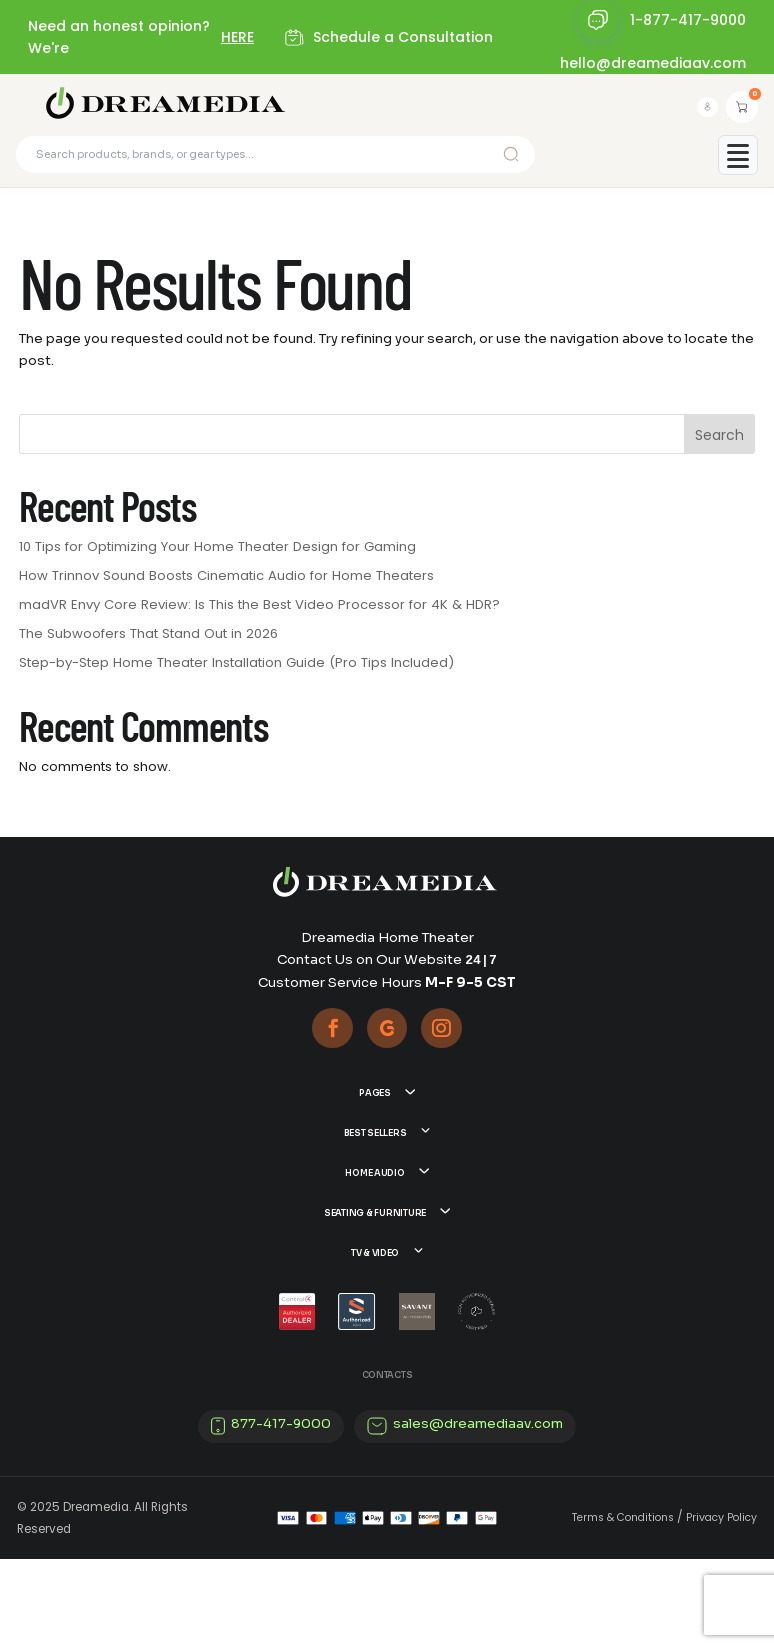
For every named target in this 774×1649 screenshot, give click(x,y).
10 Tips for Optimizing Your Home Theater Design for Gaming (217, 556)
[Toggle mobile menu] (738, 164)
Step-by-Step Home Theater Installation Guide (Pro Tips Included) (236, 671)
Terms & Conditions (623, 1607)
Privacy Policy (721, 1607)
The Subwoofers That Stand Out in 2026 (148, 642)
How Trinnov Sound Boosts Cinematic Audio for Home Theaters (226, 585)
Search (719, 445)
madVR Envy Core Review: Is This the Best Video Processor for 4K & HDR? (259, 614)
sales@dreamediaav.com (478, 1512)
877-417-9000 (281, 1512)
